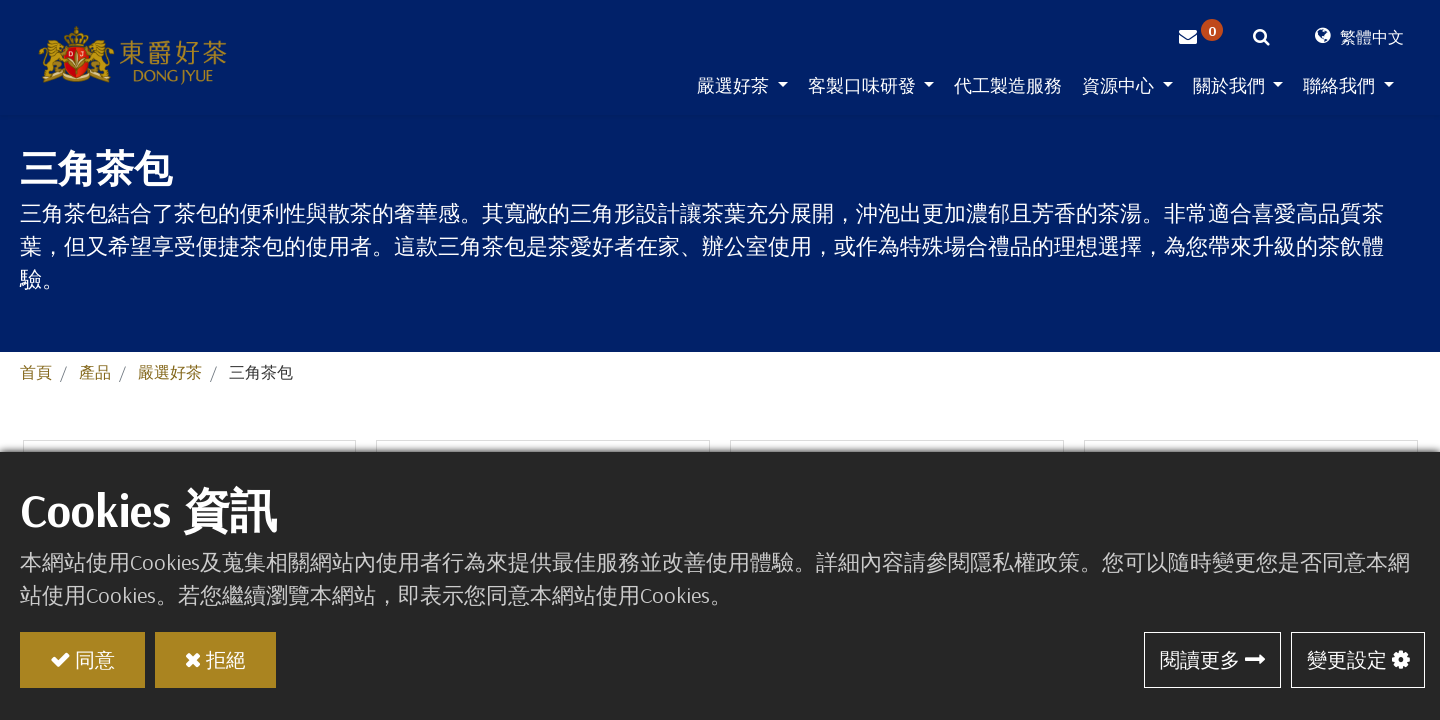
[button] (1261, 40)
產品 (95, 372)
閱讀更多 (1200, 659)
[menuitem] (1008, 89)
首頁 (36, 372)
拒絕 (226, 659)
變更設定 (1347, 659)
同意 (95, 659)
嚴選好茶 (170, 372)
